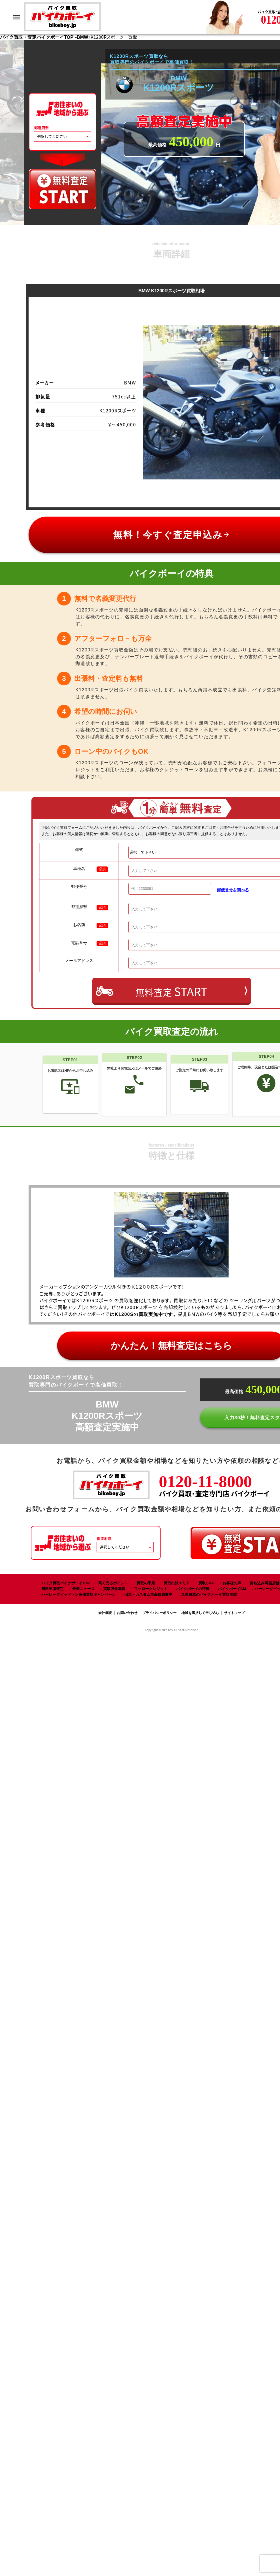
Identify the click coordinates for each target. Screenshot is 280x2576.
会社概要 (105, 1613)
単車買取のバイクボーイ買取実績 (209, 1594)
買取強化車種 (114, 1589)
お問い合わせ (127, 1613)
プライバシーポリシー (159, 1613)
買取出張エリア (177, 1583)
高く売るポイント (113, 1583)
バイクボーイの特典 (192, 1589)
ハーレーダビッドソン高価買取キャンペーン (78, 1594)
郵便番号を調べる (233, 890)
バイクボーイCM (232, 1589)
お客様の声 (232, 1583)
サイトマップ (234, 1613)
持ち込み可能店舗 (264, 1583)
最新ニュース (83, 1589)
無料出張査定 (52, 1589)
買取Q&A (206, 1583)
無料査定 (171, 991)
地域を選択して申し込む (200, 1613)
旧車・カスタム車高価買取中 (148, 1594)
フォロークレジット (150, 1589)
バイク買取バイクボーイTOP (65, 1583)
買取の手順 (146, 1583)
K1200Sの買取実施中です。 (146, 1314)
